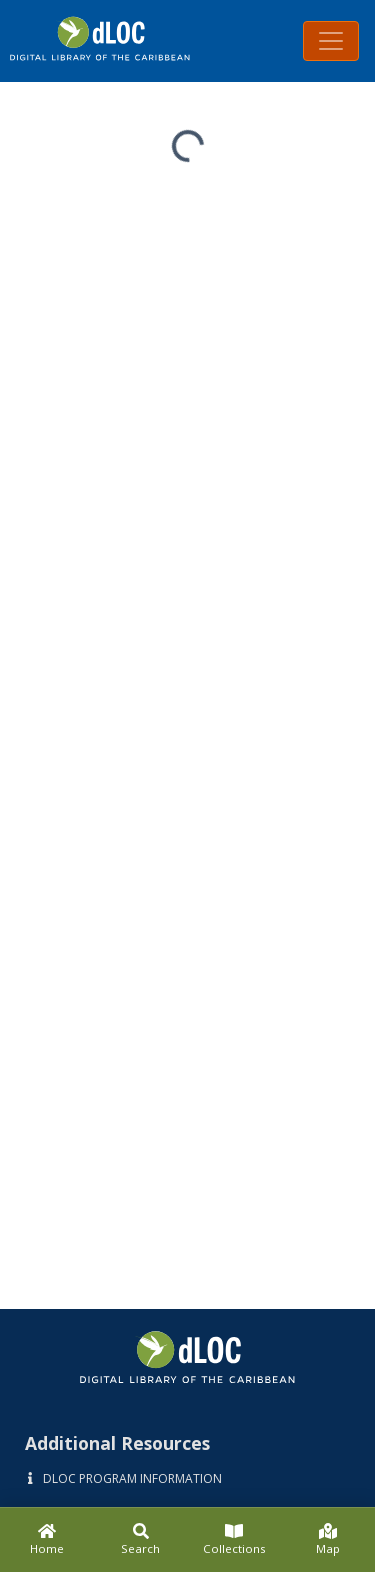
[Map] (328, 1540)
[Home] (47, 1540)
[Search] (141, 1540)
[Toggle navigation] (331, 41)
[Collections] (235, 1540)
